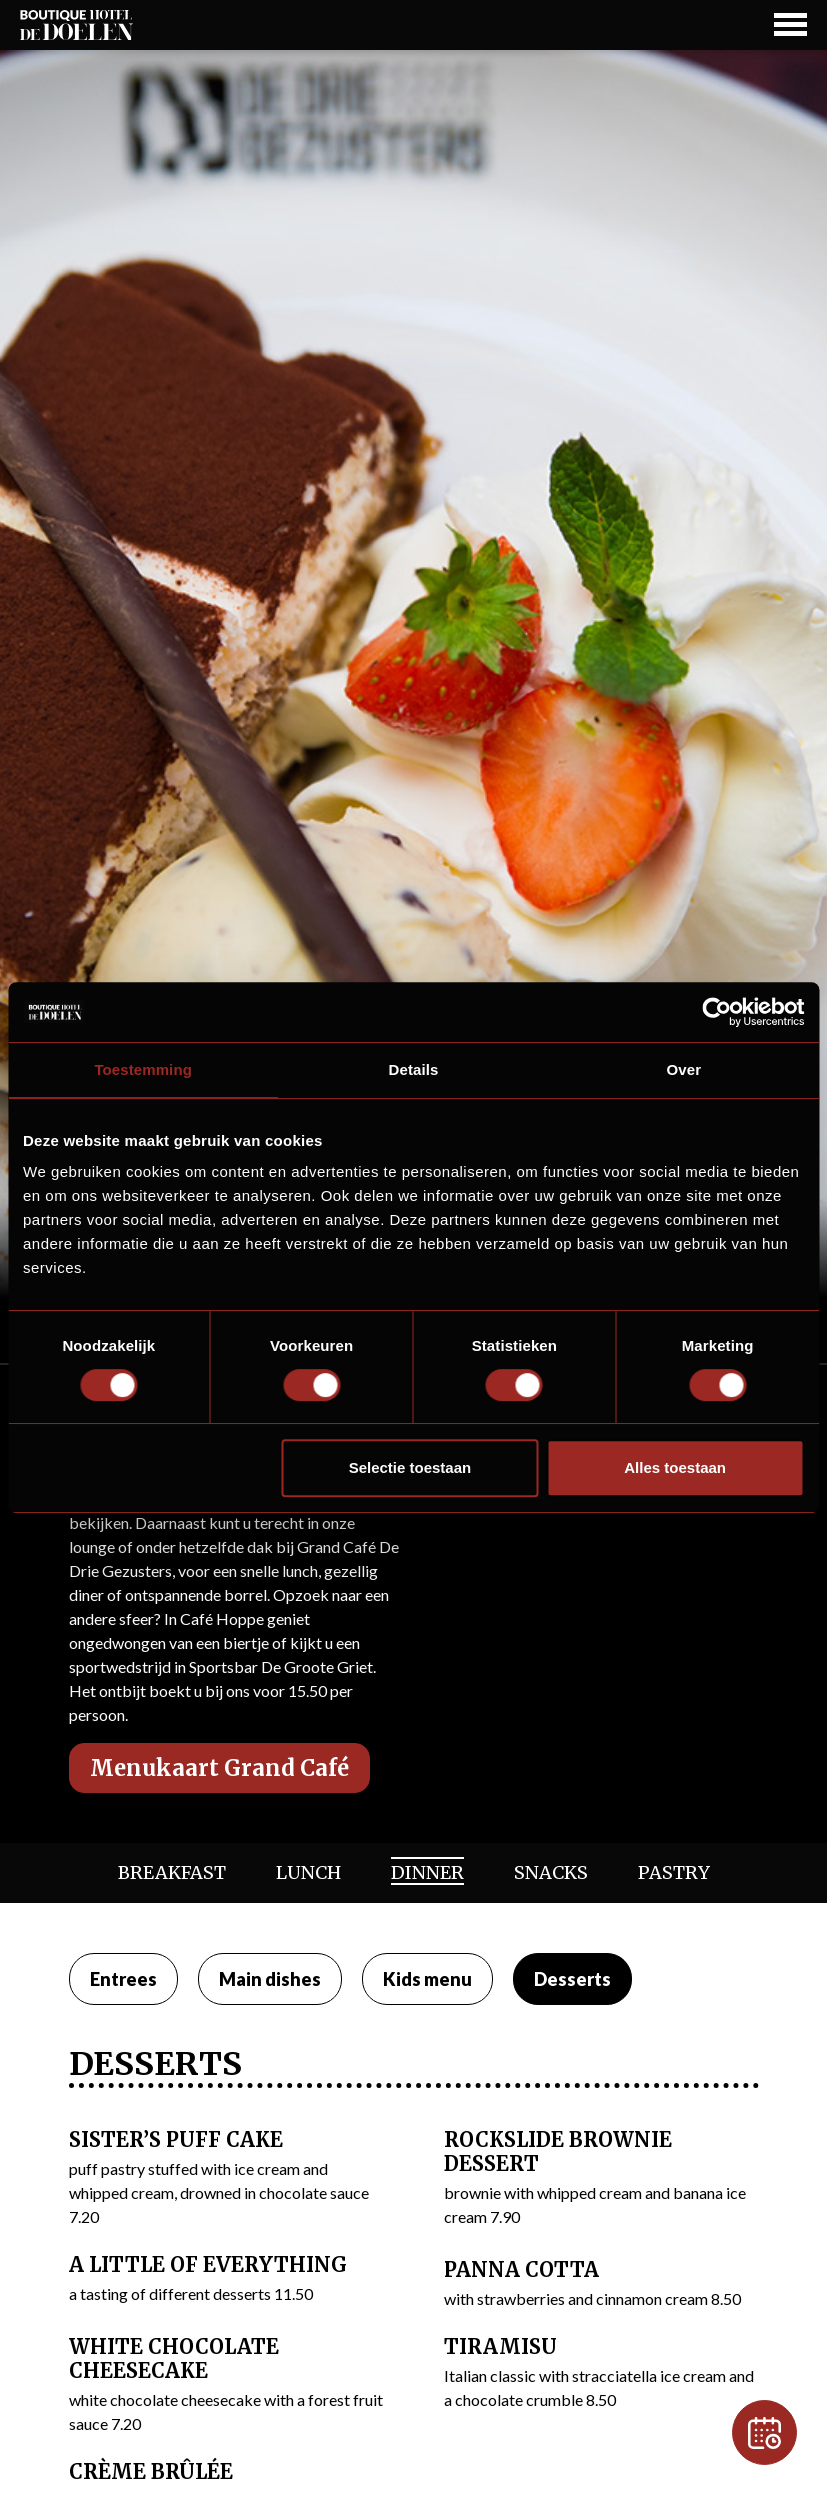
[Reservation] (764, 2432)
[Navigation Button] (790, 24)
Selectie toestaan (410, 1467)
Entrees (123, 1979)
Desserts (572, 1979)
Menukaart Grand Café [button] (219, 1768)
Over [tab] (684, 1069)
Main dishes (270, 1979)
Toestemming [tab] (143, 1069)
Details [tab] (414, 1069)
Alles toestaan (675, 1467)
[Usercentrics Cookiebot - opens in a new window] (716, 1012)
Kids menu (427, 1979)
